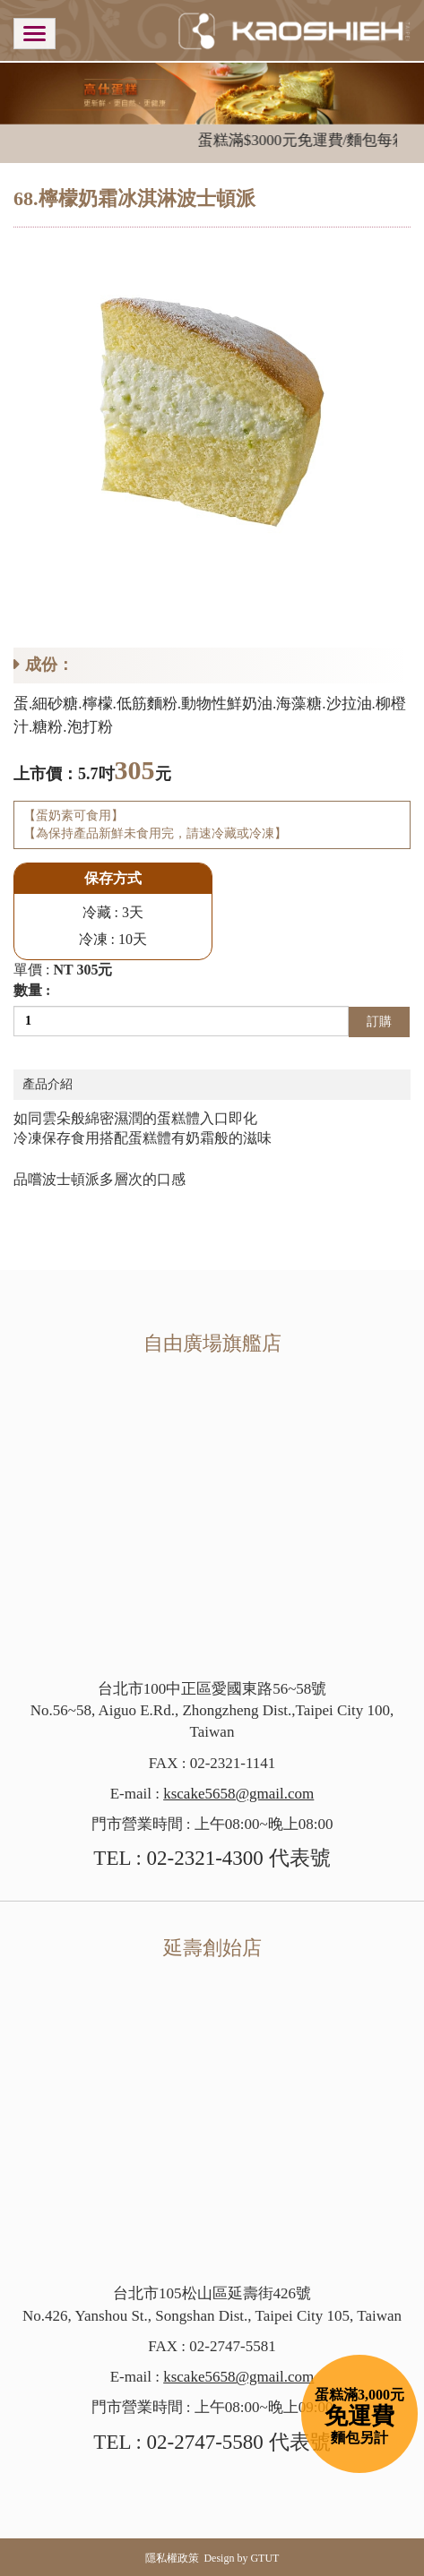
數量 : (31, 990)
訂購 (379, 1021)
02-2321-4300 (205, 1858)
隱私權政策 (172, 2558)
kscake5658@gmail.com (238, 1793)
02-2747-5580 (205, 2442)
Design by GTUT (241, 2558)
